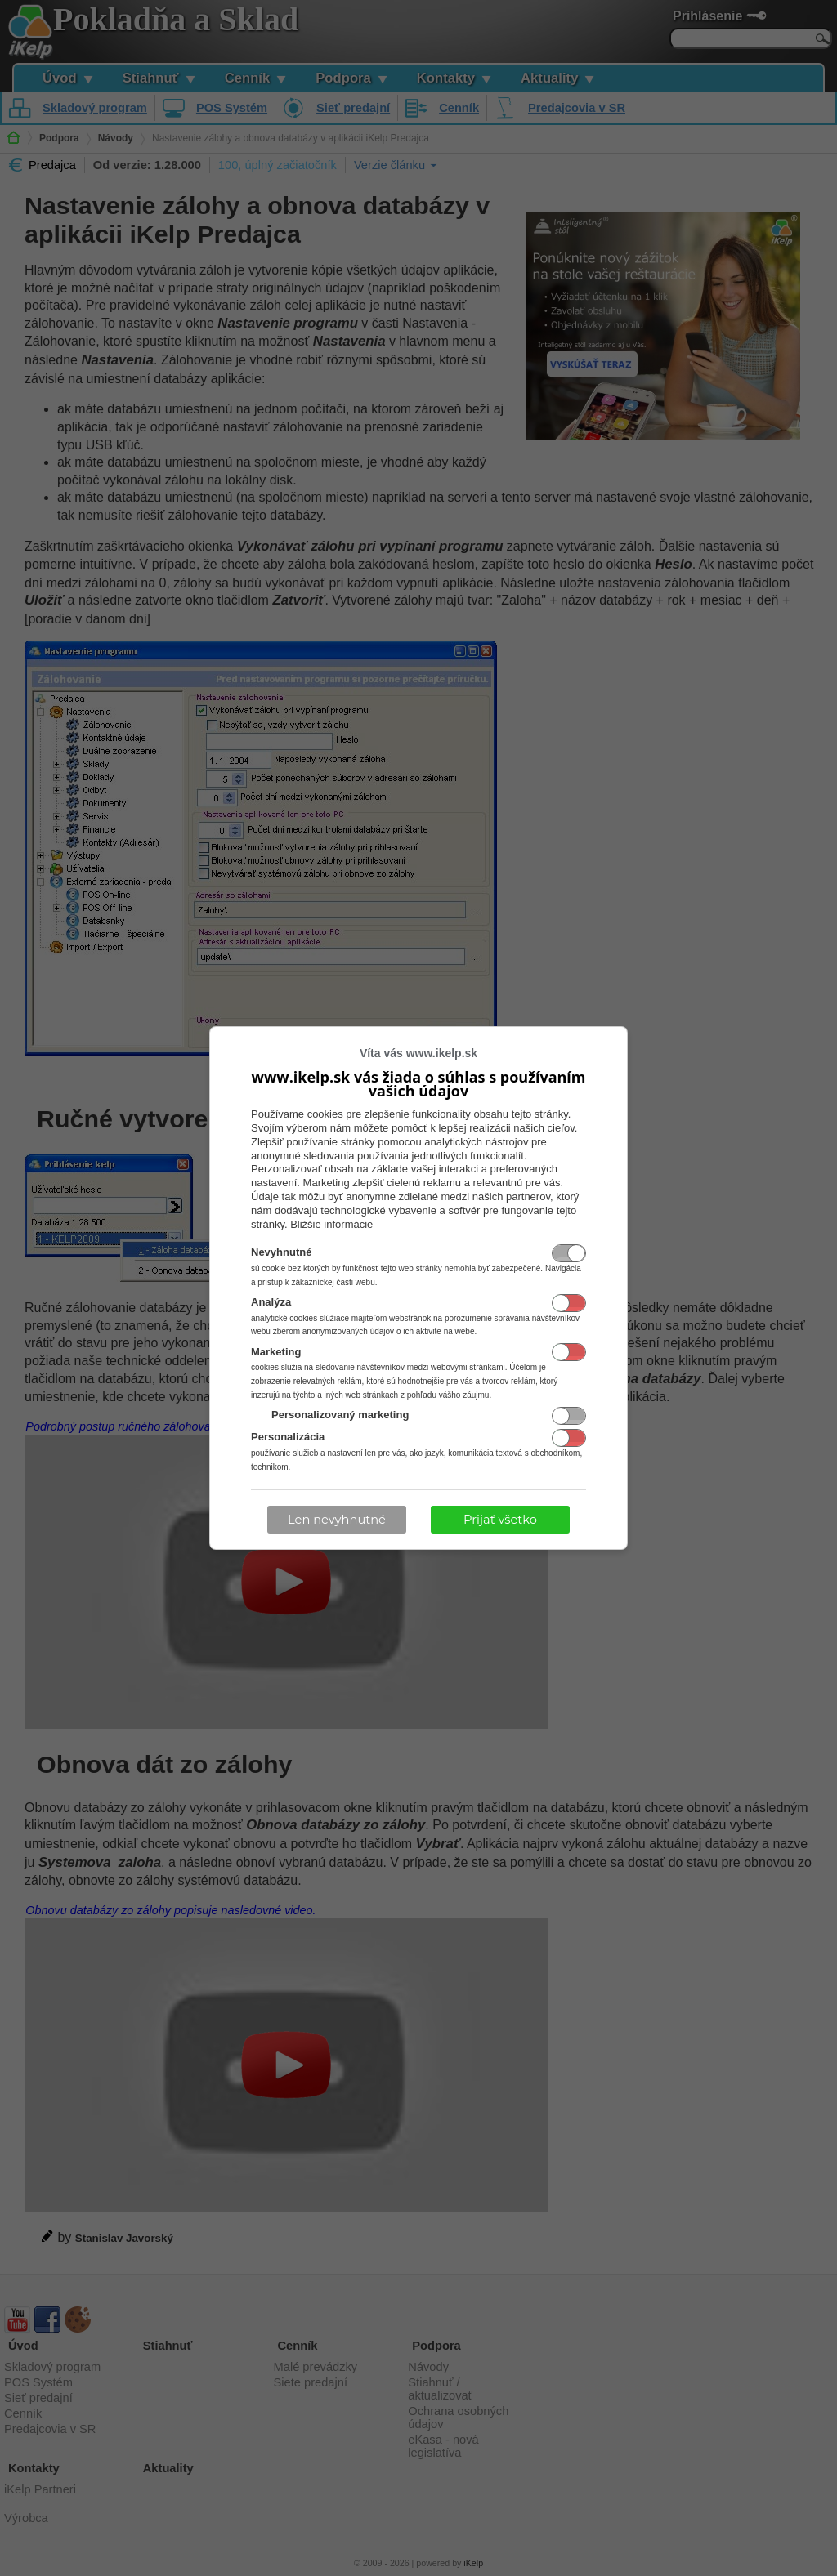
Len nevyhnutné (337, 1519)
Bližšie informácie (331, 1224)
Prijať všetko (500, 1519)
